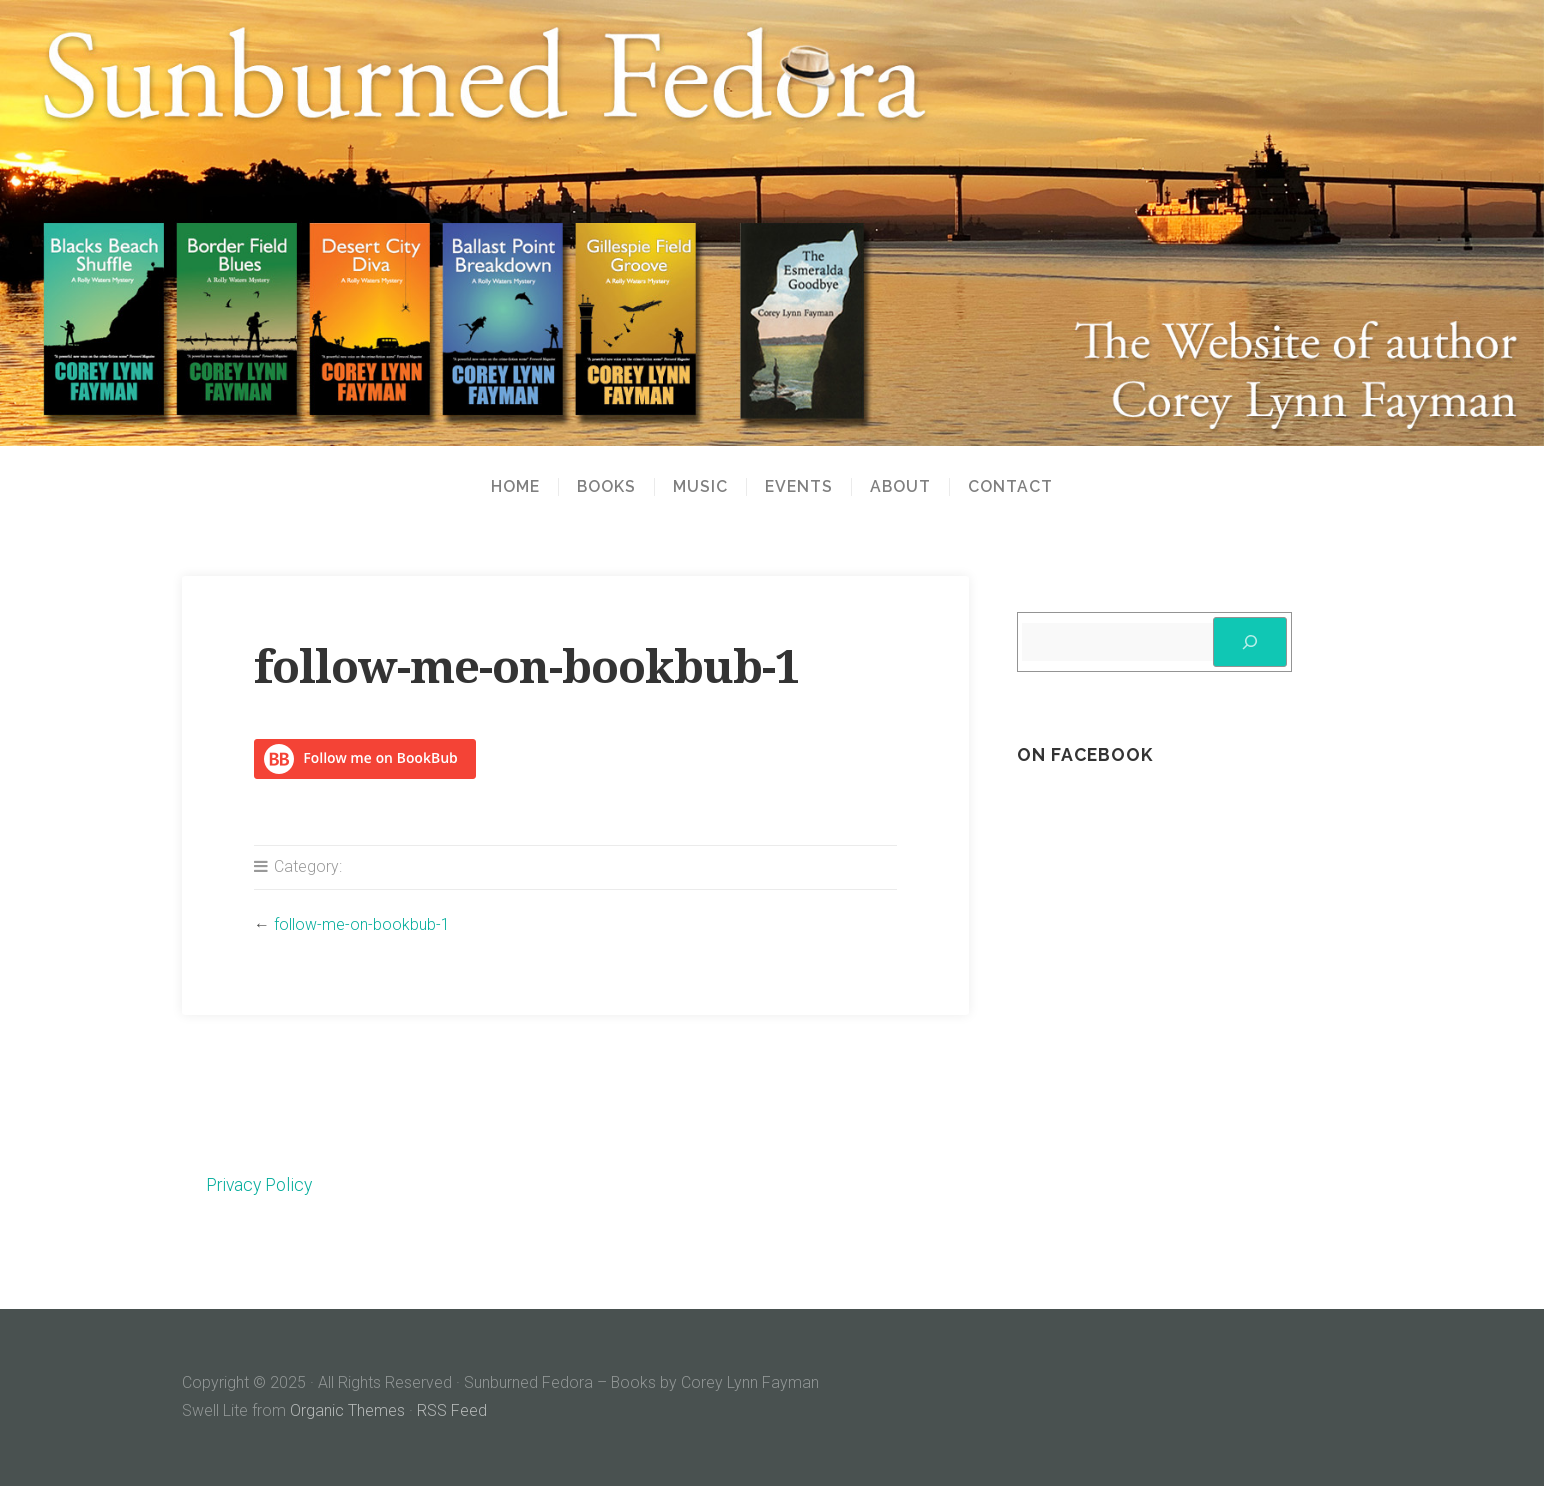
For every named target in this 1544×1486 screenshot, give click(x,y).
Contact (1010, 487)
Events (799, 487)
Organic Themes (347, 1410)
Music (700, 487)
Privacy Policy (259, 1185)
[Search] (1250, 642)
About (900, 487)
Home (515, 487)
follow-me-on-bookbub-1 (362, 924)
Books (606, 487)
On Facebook (1085, 754)
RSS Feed (452, 1410)
